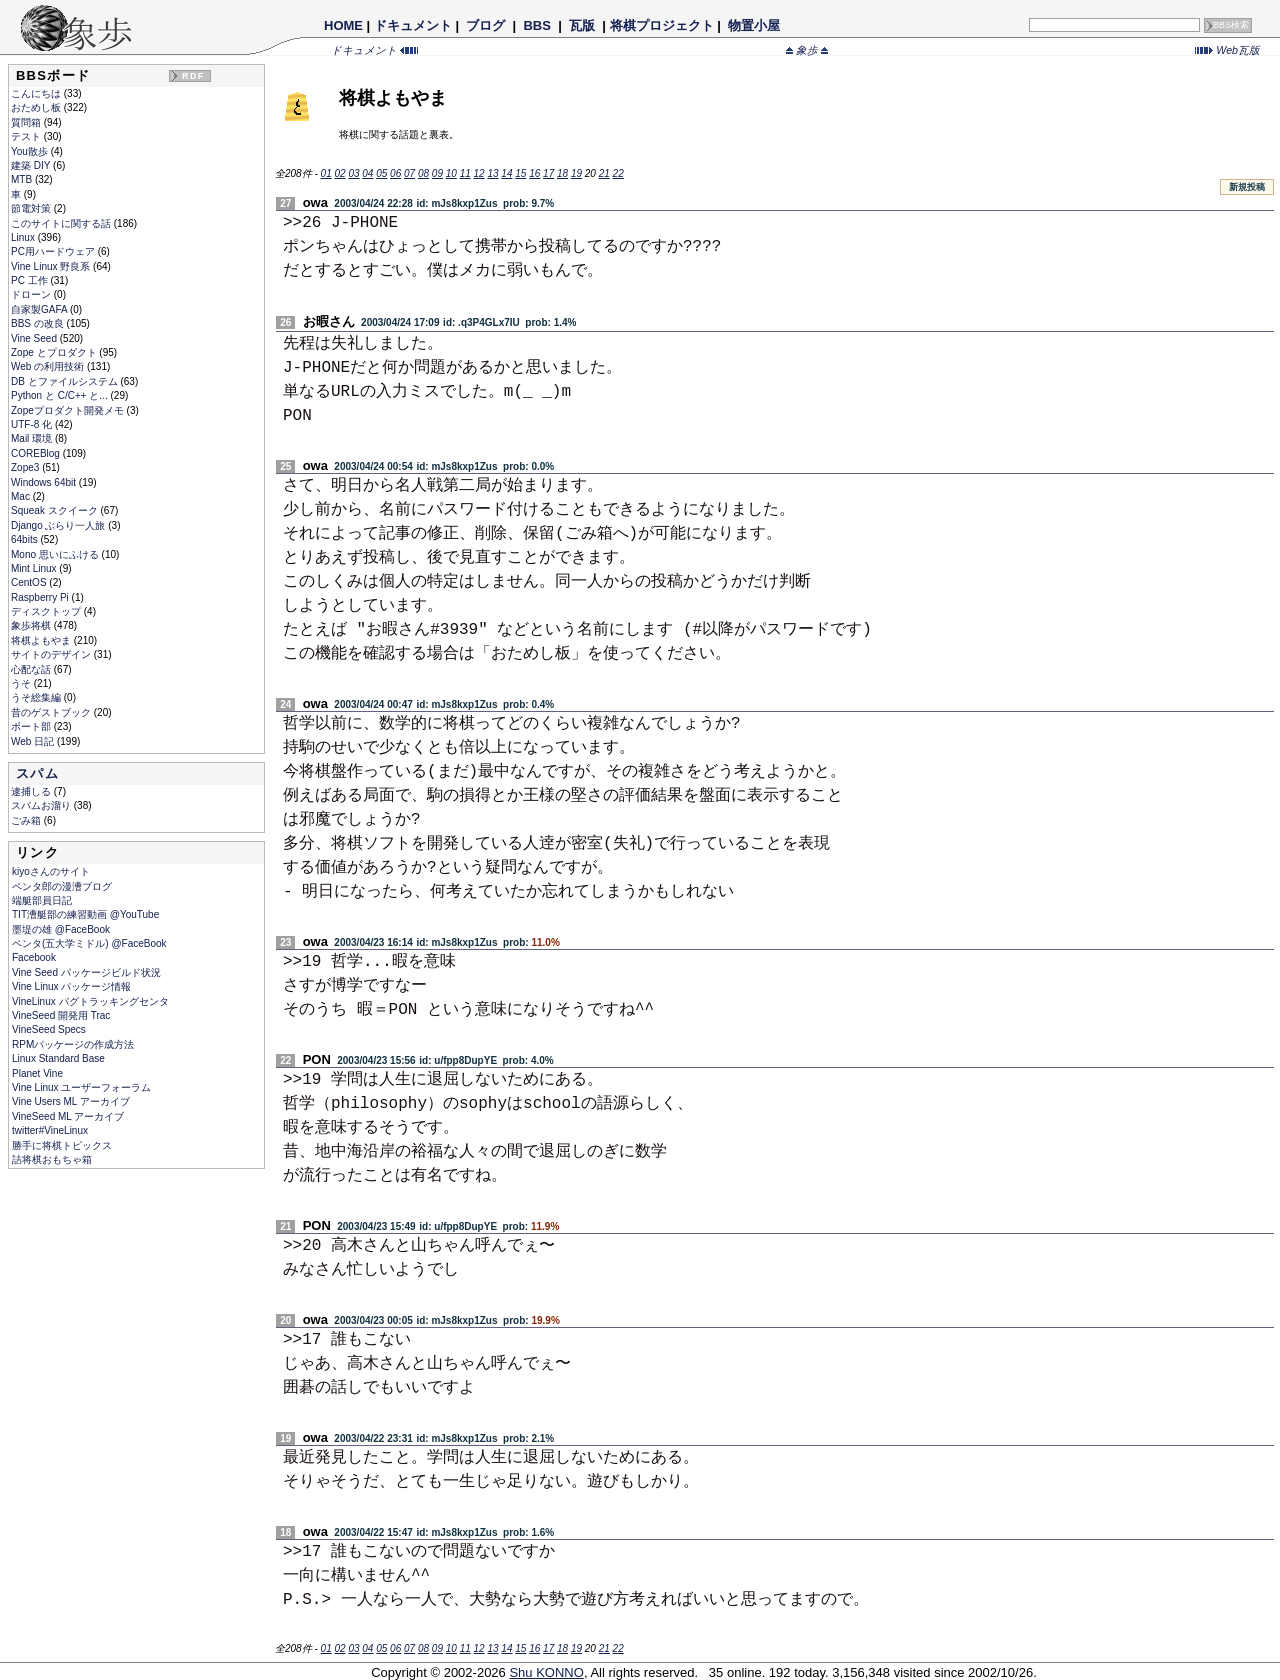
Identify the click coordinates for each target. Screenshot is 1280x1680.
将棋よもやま (42, 640)
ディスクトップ (47, 611)
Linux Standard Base (58, 1058)
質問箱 (27, 122)
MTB (23, 179)
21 (604, 173)
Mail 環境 (33, 438)
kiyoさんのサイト (51, 871)
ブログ (486, 25)
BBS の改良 (39, 323)
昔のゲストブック (52, 712)
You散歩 (31, 151)
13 (492, 173)
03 (353, 173)
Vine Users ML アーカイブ (71, 1101)
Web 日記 (34, 741)
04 (367, 173)
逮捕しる (32, 791)
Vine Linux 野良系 (52, 266)
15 (520, 173)
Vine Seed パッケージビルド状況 (86, 972)
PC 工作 (30, 280)
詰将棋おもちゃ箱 (52, 1159)
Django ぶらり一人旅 (59, 525)
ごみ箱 (27, 820)
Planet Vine (37, 1073)
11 (465, 173)
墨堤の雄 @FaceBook (61, 929)
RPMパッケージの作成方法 (73, 1044)
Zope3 (26, 467)
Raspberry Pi (41, 597)
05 (381, 173)
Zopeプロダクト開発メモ (69, 410)
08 (423, 173)
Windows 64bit (45, 482)
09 (437, 173)
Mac (22, 496)
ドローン (32, 294)
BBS (537, 25)
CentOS (30, 582)
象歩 (807, 50)
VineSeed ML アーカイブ (68, 1116)
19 (576, 173)
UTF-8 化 (33, 424)
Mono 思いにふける (56, 554)
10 (451, 173)
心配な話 (32, 669)
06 (395, 173)
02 (339, 173)
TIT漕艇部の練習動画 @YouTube (85, 914)
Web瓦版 (1227, 50)
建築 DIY (32, 165)
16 (534, 173)
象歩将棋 (32, 625)
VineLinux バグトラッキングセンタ (90, 1001)
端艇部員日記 (42, 900)
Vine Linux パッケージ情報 (71, 986)
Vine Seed (35, 338)
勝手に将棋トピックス (62, 1145)
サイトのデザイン (52, 654)
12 (479, 173)
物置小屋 (753, 25)
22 (618, 173)
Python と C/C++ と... (60, 395)
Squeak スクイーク (55, 510)
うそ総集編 (37, 697)
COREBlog (37, 453)
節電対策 (32, 208)
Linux (24, 237)
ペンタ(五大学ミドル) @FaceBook (89, 943)
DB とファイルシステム (65, 381)
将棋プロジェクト (662, 25)
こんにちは (37, 93)
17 (548, 173)
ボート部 (32, 726)
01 (326, 173)
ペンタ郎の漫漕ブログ (62, 886)
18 (562, 173)
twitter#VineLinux (50, 1130)
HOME (343, 25)
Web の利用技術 (49, 366)
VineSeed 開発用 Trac (61, 1015)
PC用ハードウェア (54, 251)
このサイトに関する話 (62, 223)
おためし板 (37, 107)
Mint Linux (35, 568)
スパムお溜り (42, 805)
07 (409, 173)
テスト (27, 136)
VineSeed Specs (49, 1029)
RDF (193, 76)
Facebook (34, 957)
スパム (37, 773)
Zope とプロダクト (55, 352)
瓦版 (581, 25)
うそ (22, 683)
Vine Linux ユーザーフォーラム (81, 1087)
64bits (25, 539)
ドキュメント (413, 25)
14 (506, 173)
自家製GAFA (40, 309)
